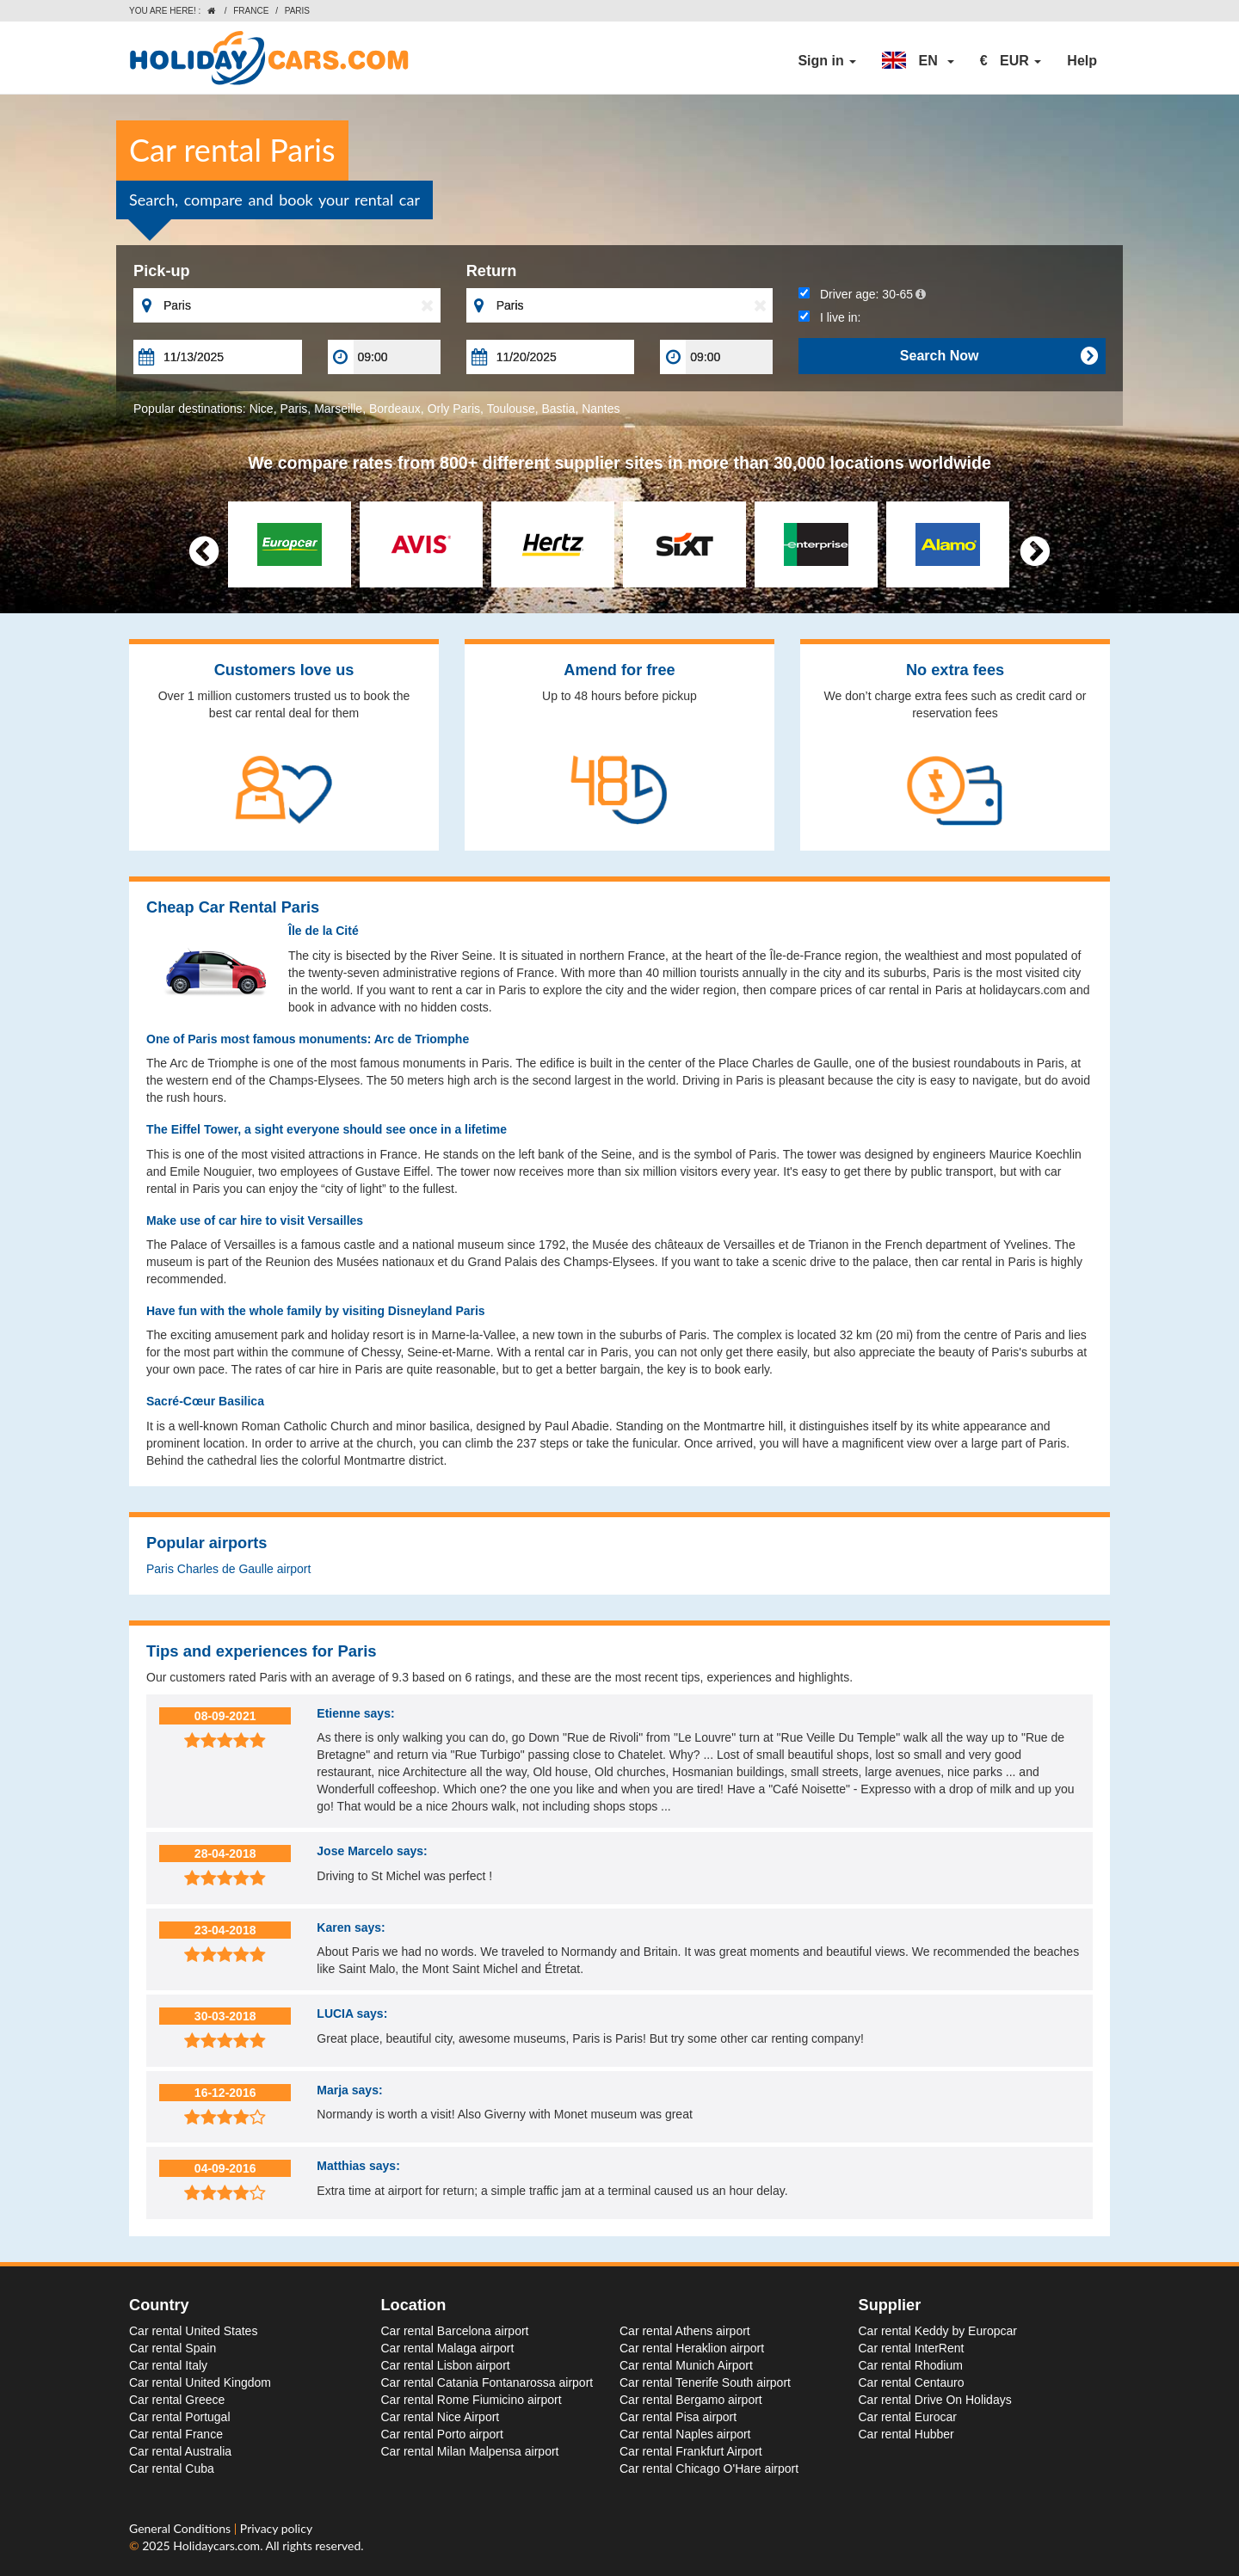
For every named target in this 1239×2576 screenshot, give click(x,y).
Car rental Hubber (906, 2434)
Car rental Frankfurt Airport (691, 2451)
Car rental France (176, 2434)
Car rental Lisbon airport (445, 2365)
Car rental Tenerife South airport (705, 2382)
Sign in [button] (827, 60)
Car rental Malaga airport (448, 2348)
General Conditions (181, 2528)
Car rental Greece (177, 2400)
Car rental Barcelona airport (455, 2331)
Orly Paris (454, 408)
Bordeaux (395, 408)
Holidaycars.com (216, 2545)
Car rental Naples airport (685, 2434)
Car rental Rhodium (911, 2365)
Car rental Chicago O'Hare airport (709, 2468)
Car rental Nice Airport (440, 2417)
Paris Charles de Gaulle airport (228, 1569)
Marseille (338, 408)
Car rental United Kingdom (200, 2382)
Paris (293, 408)
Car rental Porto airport (442, 2434)
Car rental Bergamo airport (691, 2400)
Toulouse (511, 408)
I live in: (829, 317)
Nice (262, 408)
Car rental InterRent (912, 2348)
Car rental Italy (168, 2365)
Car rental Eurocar (908, 2417)
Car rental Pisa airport (678, 2417)
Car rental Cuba (171, 2468)
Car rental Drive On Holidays (935, 2400)
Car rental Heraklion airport (692, 2348)
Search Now (998, 356)
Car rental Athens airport (685, 2331)
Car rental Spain (172, 2348)
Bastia (558, 408)
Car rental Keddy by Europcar (938, 2331)
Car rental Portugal (180, 2417)
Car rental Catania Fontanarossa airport (487, 2382)
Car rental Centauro (912, 2382)
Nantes (601, 408)
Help (1082, 60)
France (250, 10)
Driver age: (862, 294)
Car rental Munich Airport (686, 2365)
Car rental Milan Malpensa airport (470, 2451)
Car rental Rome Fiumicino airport (471, 2400)
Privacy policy (276, 2528)
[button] (918, 61)
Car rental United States (193, 2331)
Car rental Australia (180, 2451)
